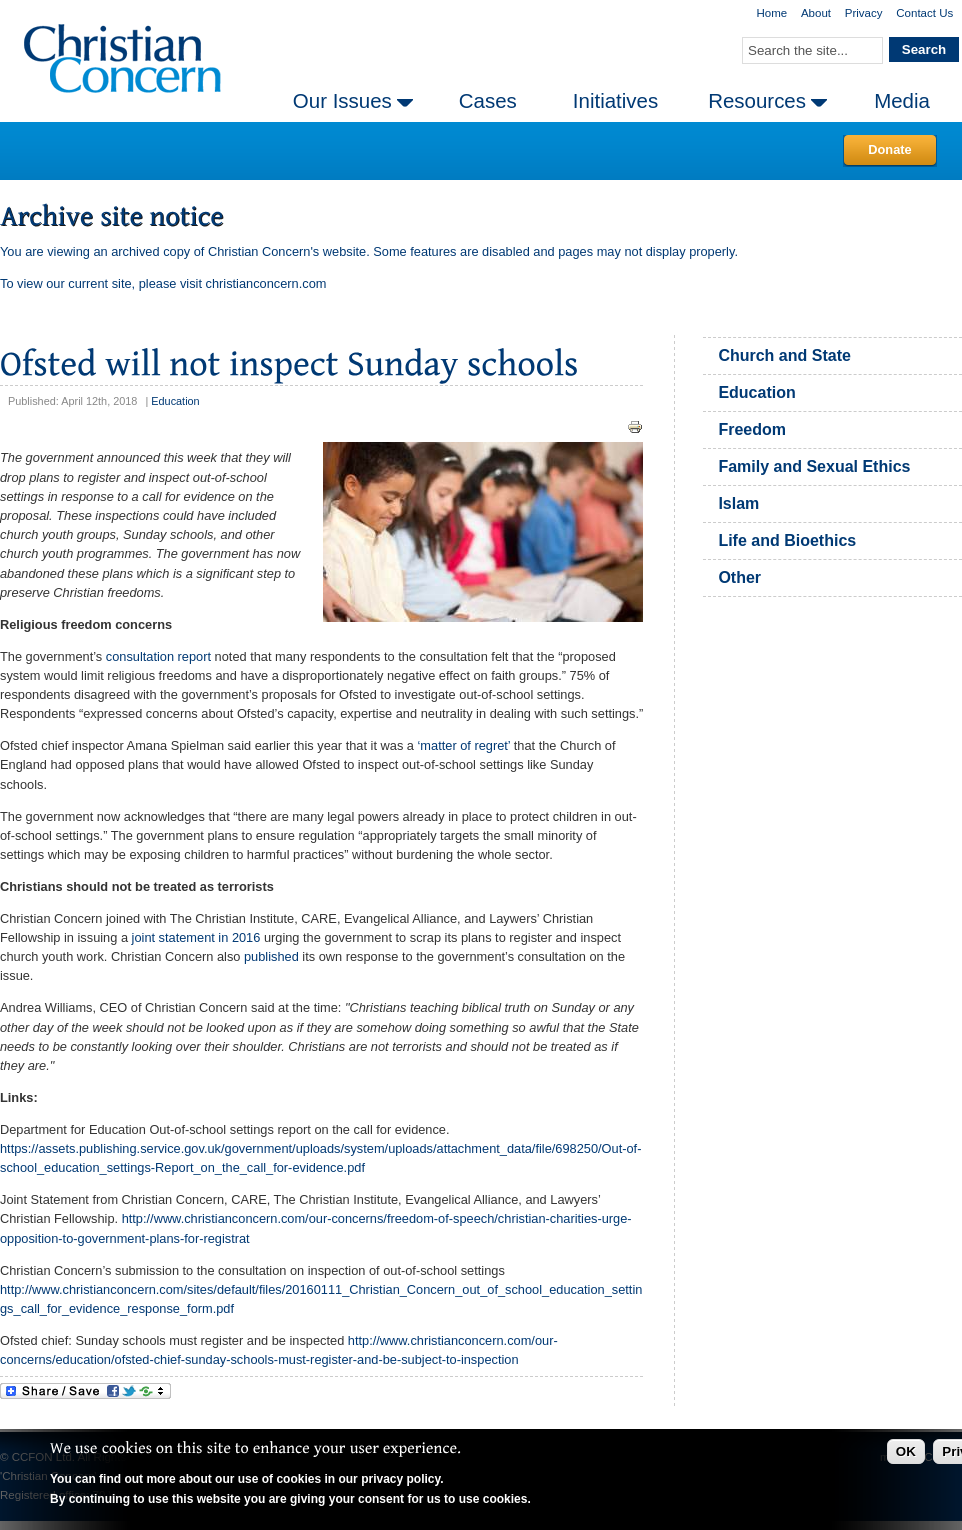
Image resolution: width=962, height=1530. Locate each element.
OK (906, 1451)
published (271, 956)
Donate (889, 149)
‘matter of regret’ (464, 745)
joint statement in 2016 (196, 937)
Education (175, 401)
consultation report (158, 656)
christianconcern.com (266, 283)
